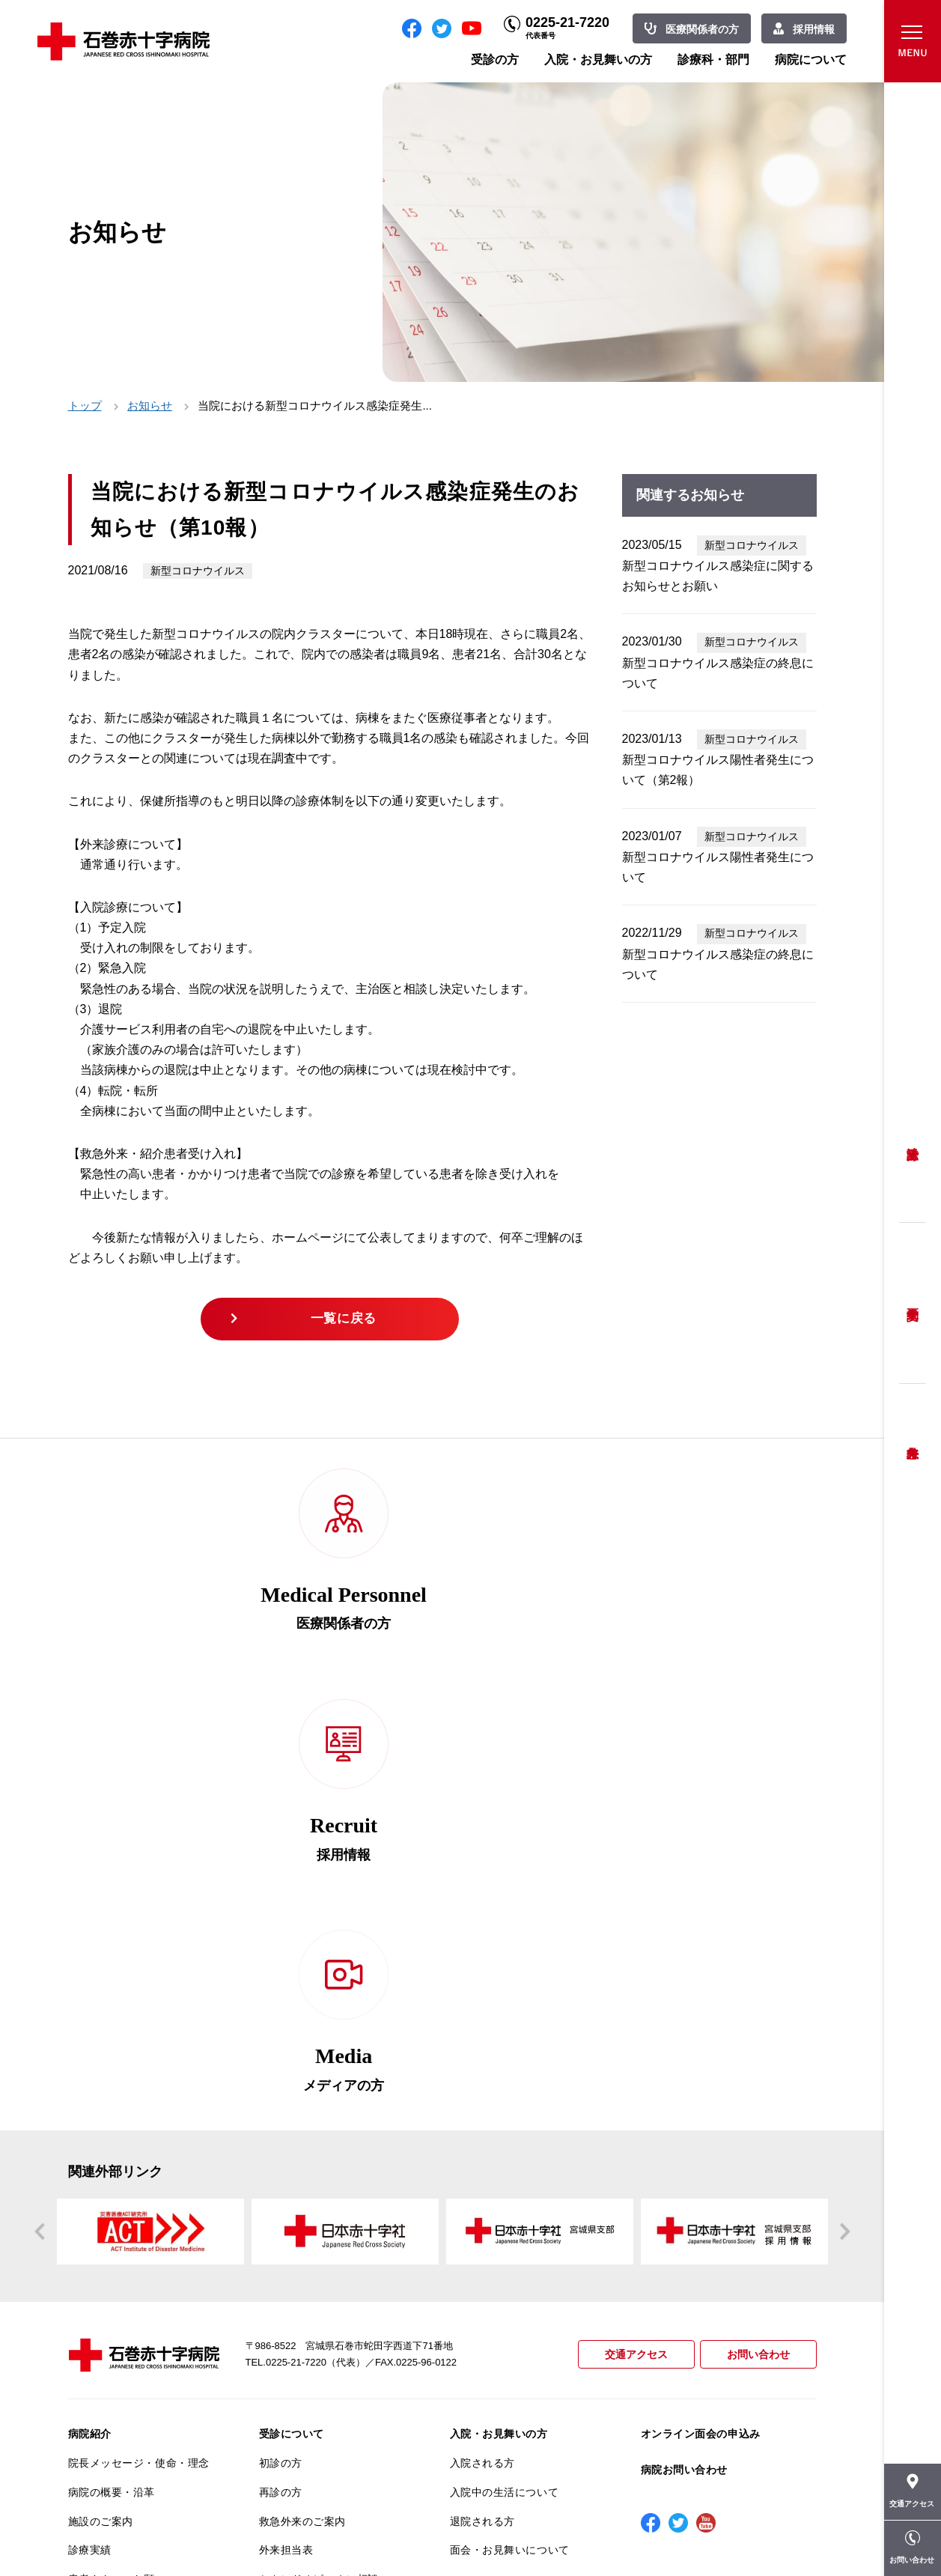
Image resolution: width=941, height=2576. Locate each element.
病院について (811, 59)
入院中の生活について (504, 2086)
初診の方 (280, 2056)
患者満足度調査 (106, 2289)
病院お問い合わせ (684, 2063)
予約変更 (912, 1303)
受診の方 (495, 59)
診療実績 (90, 2144)
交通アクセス (629, 1948)
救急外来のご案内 (302, 2115)
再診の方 (280, 2086)
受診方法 (912, 1142)
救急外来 (912, 1434)
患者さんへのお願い (117, 2172)
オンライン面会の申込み (701, 2027)
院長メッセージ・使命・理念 (139, 2056)
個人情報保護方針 (111, 2260)
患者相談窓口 (291, 2202)
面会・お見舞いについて (510, 2144)
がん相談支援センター (122, 2416)
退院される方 (482, 2115)
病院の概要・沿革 (111, 2086)
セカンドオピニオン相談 (319, 2172)
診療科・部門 (713, 59)
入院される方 (482, 2056)
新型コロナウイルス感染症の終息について (718, 673)
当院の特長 (95, 2202)
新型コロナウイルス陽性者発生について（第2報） (718, 769)
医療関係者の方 (702, 29)
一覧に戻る (346, 1321)
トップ (85, 405)
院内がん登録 (100, 2387)
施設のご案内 (100, 2115)
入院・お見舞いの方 (598, 59)
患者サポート (291, 2362)
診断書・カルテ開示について (330, 2333)
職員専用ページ (767, 2531)
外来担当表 (286, 2144)
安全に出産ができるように (324, 2260)
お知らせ (149, 405)
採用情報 (814, 29)
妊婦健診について (302, 2231)
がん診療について (111, 2358)
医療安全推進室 (106, 2318)
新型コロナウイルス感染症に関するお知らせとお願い (718, 575)
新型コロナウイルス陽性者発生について (718, 867)
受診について (291, 2027)
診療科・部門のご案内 (504, 2183)
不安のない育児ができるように (330, 2295)
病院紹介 (90, 2027)
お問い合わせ (756, 1948)
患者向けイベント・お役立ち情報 (139, 2451)
